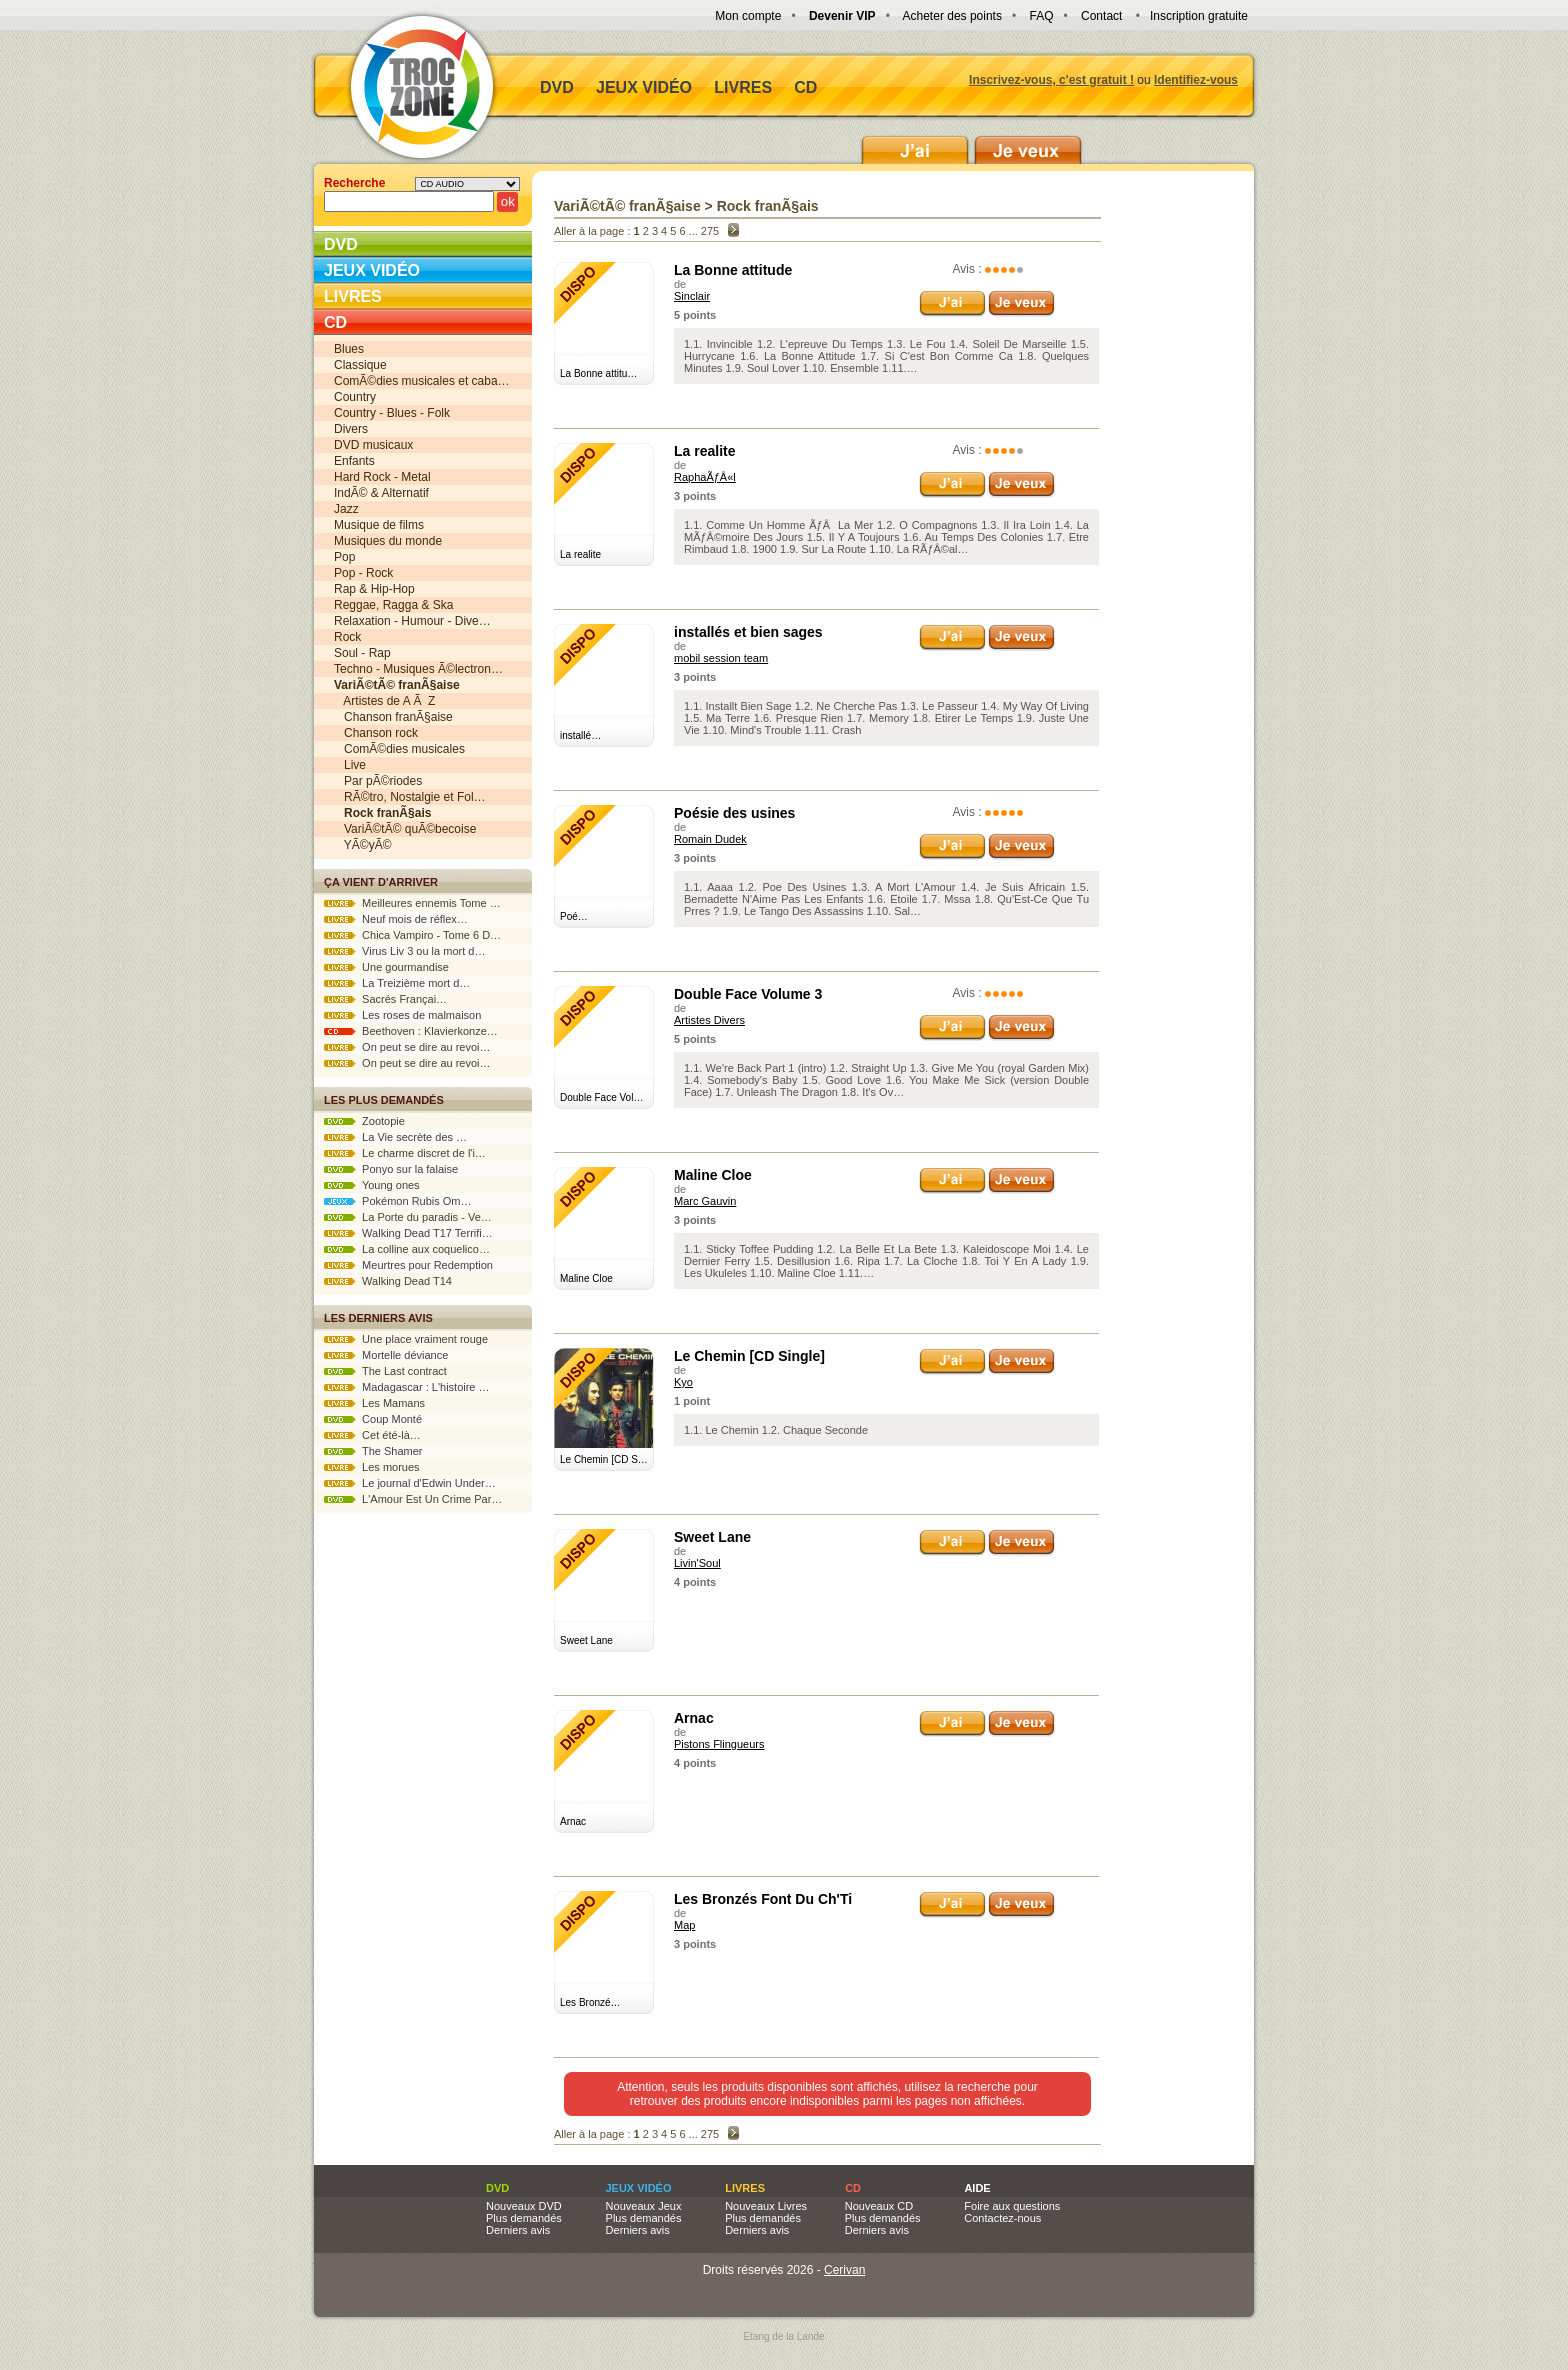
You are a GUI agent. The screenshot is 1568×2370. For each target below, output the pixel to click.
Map (684, 1925)
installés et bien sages (748, 632)
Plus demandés (524, 2218)
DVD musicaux (373, 445)
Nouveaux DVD (524, 2206)
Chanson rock (376, 733)
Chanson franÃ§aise (393, 717)
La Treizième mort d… (397, 983)
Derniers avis (518, 2230)
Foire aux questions (1012, 2206)
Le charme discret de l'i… (405, 1153)
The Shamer (373, 1451)
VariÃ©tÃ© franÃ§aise (627, 206)
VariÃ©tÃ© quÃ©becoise (405, 829)
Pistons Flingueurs (719, 1744)
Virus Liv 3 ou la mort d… (404, 951)
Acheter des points (952, 16)
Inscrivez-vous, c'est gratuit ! (1051, 80)
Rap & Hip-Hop (374, 589)
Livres (743, 87)
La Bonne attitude (733, 270)
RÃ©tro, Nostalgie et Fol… (410, 797)
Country (355, 397)
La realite (704, 451)
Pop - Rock (363, 573)
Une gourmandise (386, 967)
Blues (349, 349)
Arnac (694, 1718)
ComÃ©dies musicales (399, 749)
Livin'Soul (697, 1563)
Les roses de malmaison (402, 1015)
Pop (344, 557)
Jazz (346, 509)
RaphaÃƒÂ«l (705, 477)
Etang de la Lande (783, 2336)
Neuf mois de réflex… (396, 919)
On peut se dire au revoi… (407, 1047)
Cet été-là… (372, 1435)
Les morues (372, 1467)
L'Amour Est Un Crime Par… (413, 1499)
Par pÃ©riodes (378, 781)
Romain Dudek (710, 839)
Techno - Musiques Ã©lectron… (418, 669)
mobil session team (721, 658)
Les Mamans (374, 1403)
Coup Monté (373, 1419)
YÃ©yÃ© (362, 845)
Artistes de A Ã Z (384, 701)
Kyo (683, 1382)
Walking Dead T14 (388, 1281)
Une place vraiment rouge (406, 1339)
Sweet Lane (712, 1537)
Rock (347, 637)
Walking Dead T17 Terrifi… (408, 1233)
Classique (360, 365)
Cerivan (844, 2270)
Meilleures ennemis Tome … (412, 903)
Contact (1101, 16)
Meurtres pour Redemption (408, 1265)
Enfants (354, 461)
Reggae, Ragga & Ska (393, 605)
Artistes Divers (709, 1020)
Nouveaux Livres (766, 2206)
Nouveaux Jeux (644, 2206)
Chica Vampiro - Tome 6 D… (412, 935)
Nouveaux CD (879, 2206)
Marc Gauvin (705, 1201)
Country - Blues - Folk (392, 413)
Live (350, 765)
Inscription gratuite (1199, 16)
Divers (351, 429)
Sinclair (692, 296)
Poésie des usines (734, 813)
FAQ (1041, 16)
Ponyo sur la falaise (391, 1169)
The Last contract (385, 1371)
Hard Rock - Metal (382, 477)
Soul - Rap (362, 653)
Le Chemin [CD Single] (749, 1356)
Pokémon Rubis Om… (398, 1201)
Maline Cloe (713, 1175)
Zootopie (364, 1121)
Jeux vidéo (644, 87)
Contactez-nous (1002, 2218)
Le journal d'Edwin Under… (410, 1483)
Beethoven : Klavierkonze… (411, 1031)
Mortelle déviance (386, 1355)
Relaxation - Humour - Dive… (412, 621)
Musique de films (379, 525)
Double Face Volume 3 (748, 994)
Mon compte (748, 16)
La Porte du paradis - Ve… (408, 1217)
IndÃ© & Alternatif (381, 493)
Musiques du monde (388, 541)
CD (805, 87)
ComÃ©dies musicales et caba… (422, 381)
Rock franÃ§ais (768, 206)
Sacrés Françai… (385, 999)
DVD (557, 87)
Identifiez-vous (1196, 80)
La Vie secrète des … (395, 1137)
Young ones (372, 1185)
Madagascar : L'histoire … (407, 1387)
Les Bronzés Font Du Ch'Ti (763, 1899)
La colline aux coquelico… (407, 1249)
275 (710, 231)
